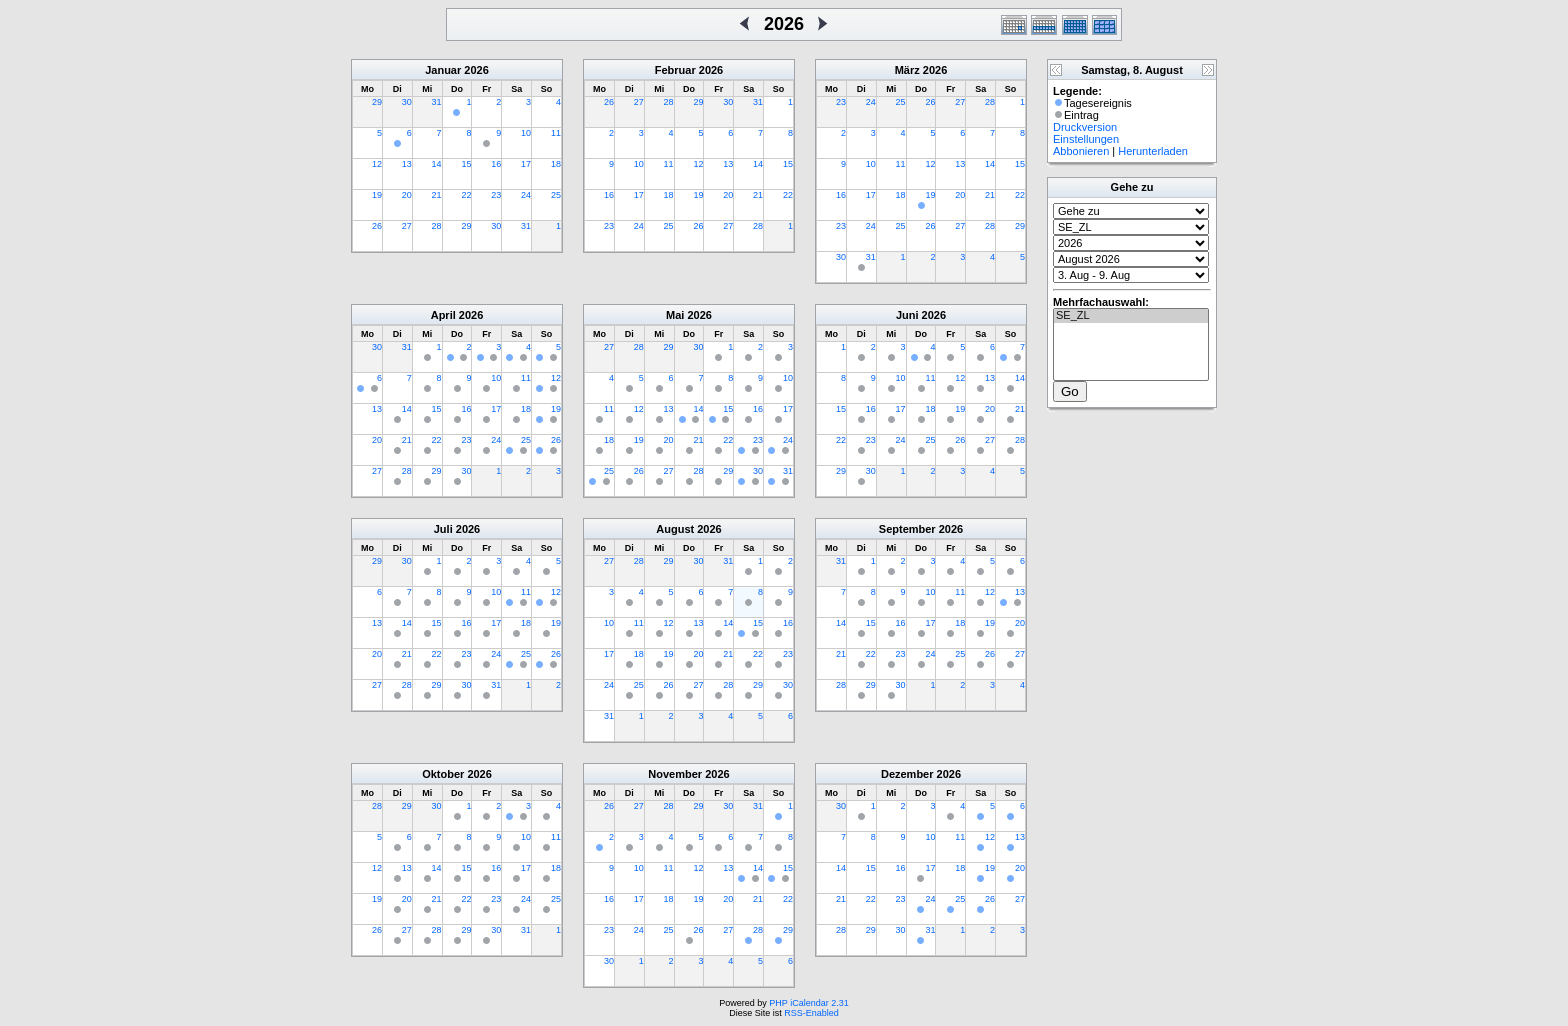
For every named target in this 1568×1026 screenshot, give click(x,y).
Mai (675, 315)
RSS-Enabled (811, 1013)
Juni (907, 315)
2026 (476, 70)
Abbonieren (1081, 151)
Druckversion (1085, 127)
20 (407, 195)
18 (556, 164)
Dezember (907, 774)
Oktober (443, 774)
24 (526, 195)
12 (377, 164)
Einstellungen (1086, 139)
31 (437, 102)
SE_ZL (1131, 316)
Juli (443, 529)
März (907, 70)
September (907, 529)
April (443, 315)
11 (556, 133)
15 (466, 164)
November (675, 774)
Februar (675, 70)
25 (556, 195)
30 (407, 102)
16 (496, 164)
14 (437, 164)
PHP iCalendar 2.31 (808, 1003)
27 (407, 226)
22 (466, 195)
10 (526, 133)
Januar (443, 70)
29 (377, 102)
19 (377, 195)
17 (526, 164)
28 (437, 226)
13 (407, 164)
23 (496, 195)
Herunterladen (1153, 151)
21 (437, 195)
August (675, 529)
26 (377, 226)
